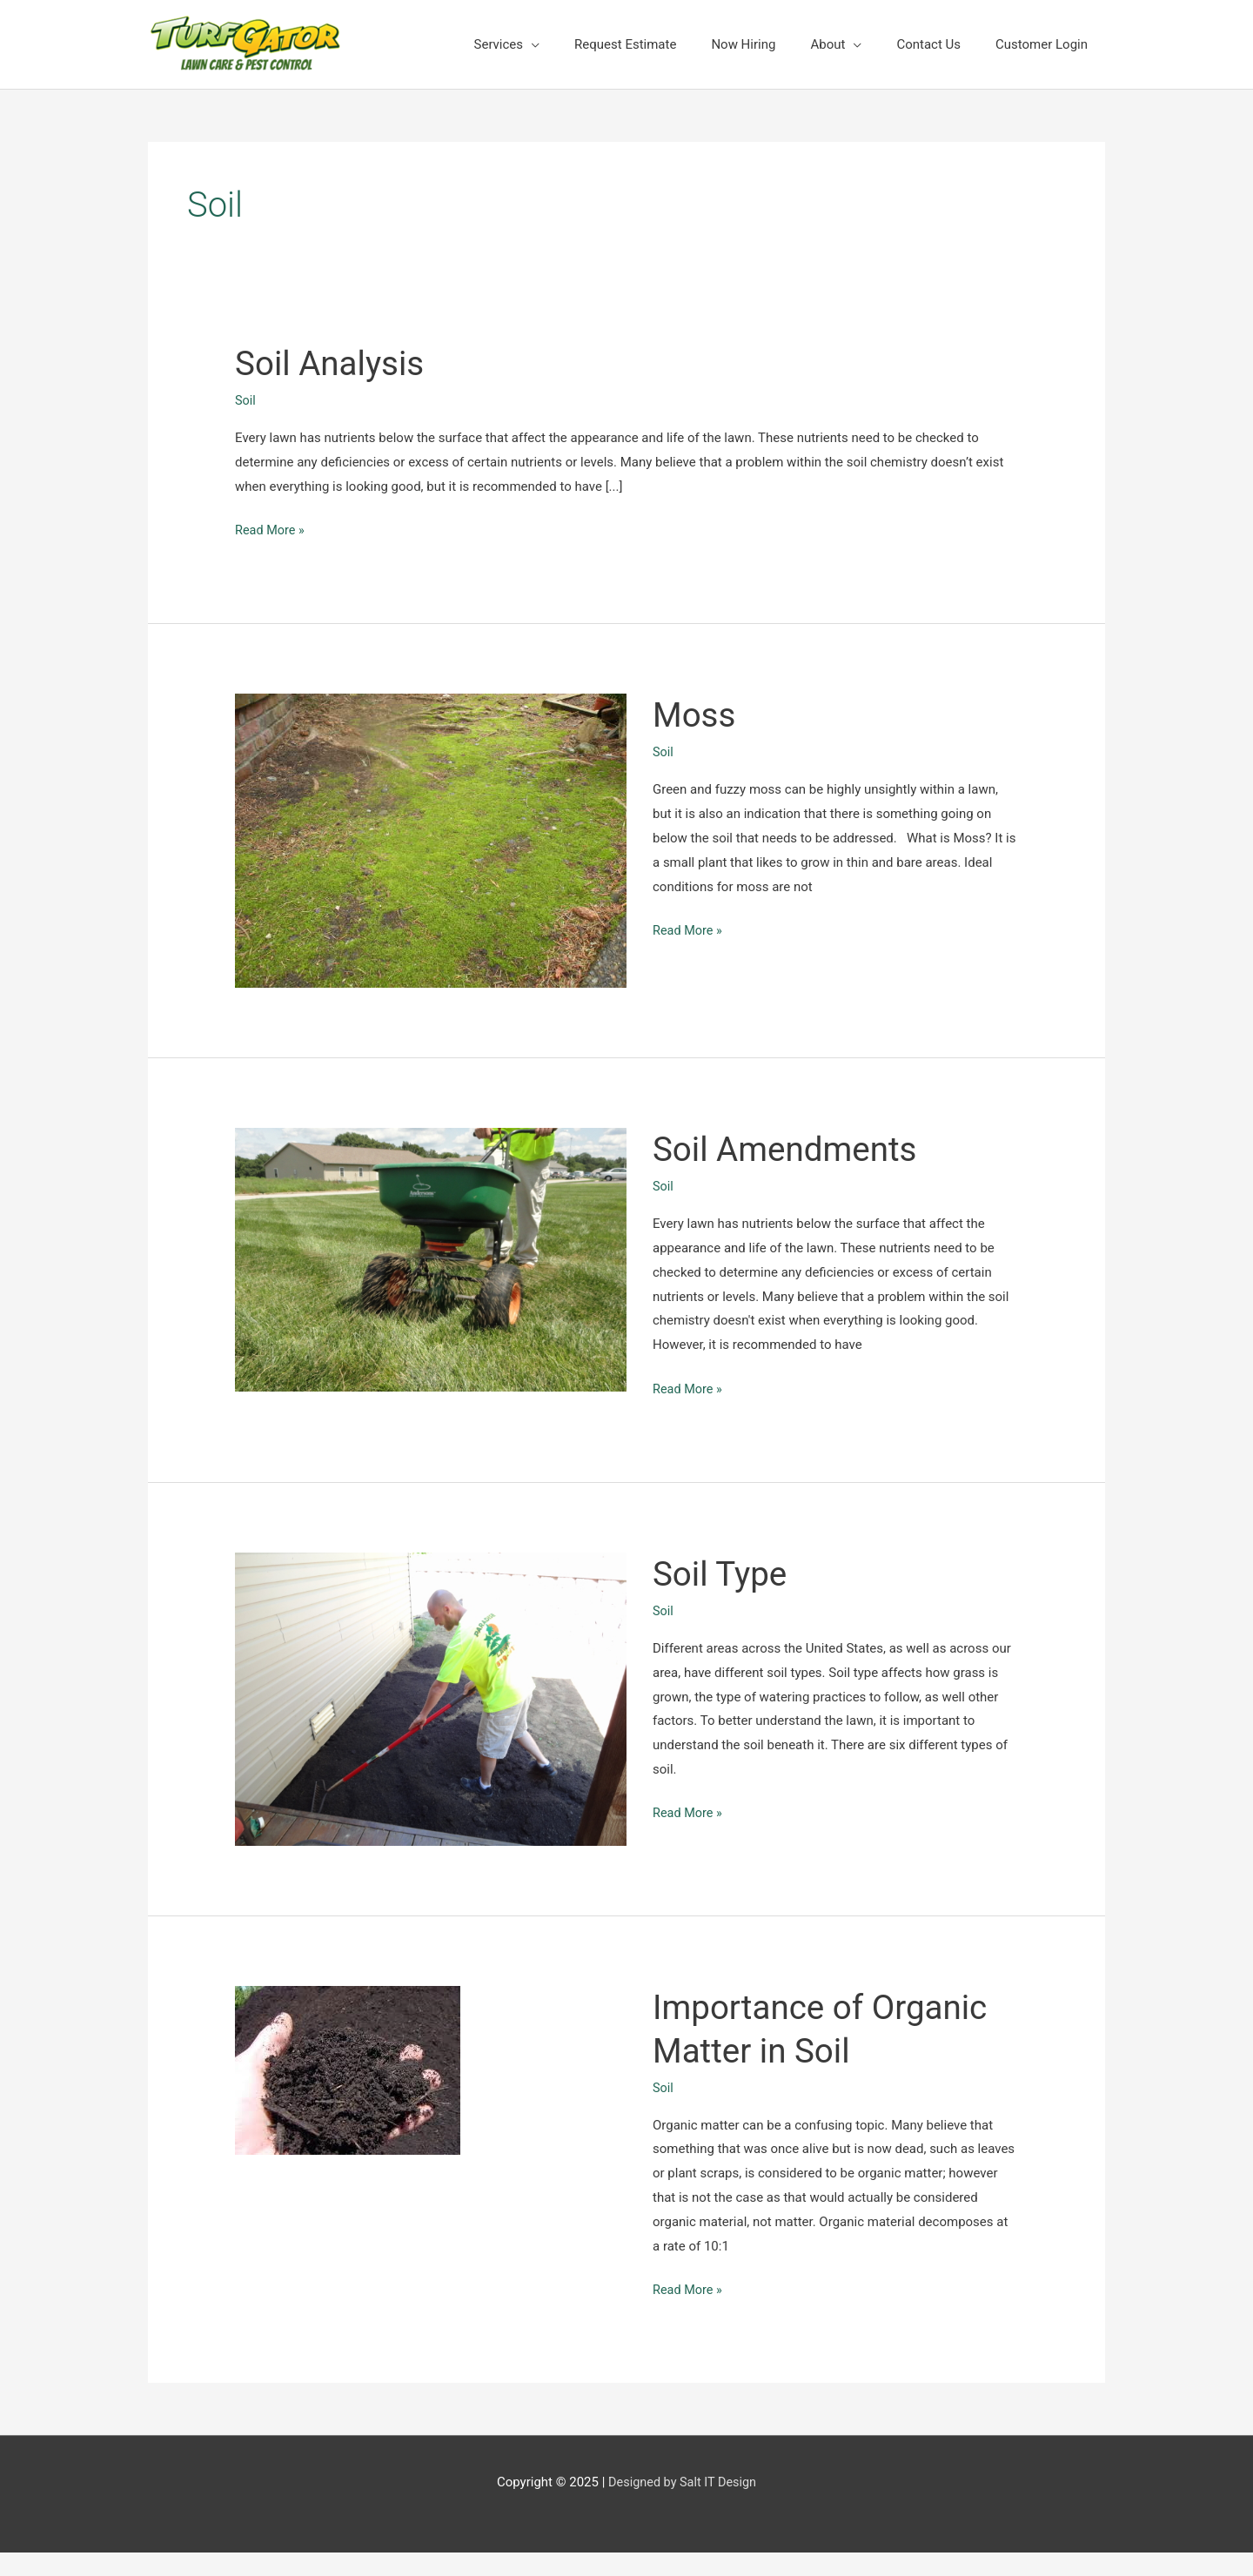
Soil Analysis (333, 363)
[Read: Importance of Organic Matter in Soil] (347, 2069)
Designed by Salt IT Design (683, 2482)
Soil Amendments (790, 1149)
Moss (696, 714)
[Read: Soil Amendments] (430, 1258)
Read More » (271, 531)
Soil (246, 400)
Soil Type (722, 1573)
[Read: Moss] (430, 840)
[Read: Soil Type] (430, 1698)
